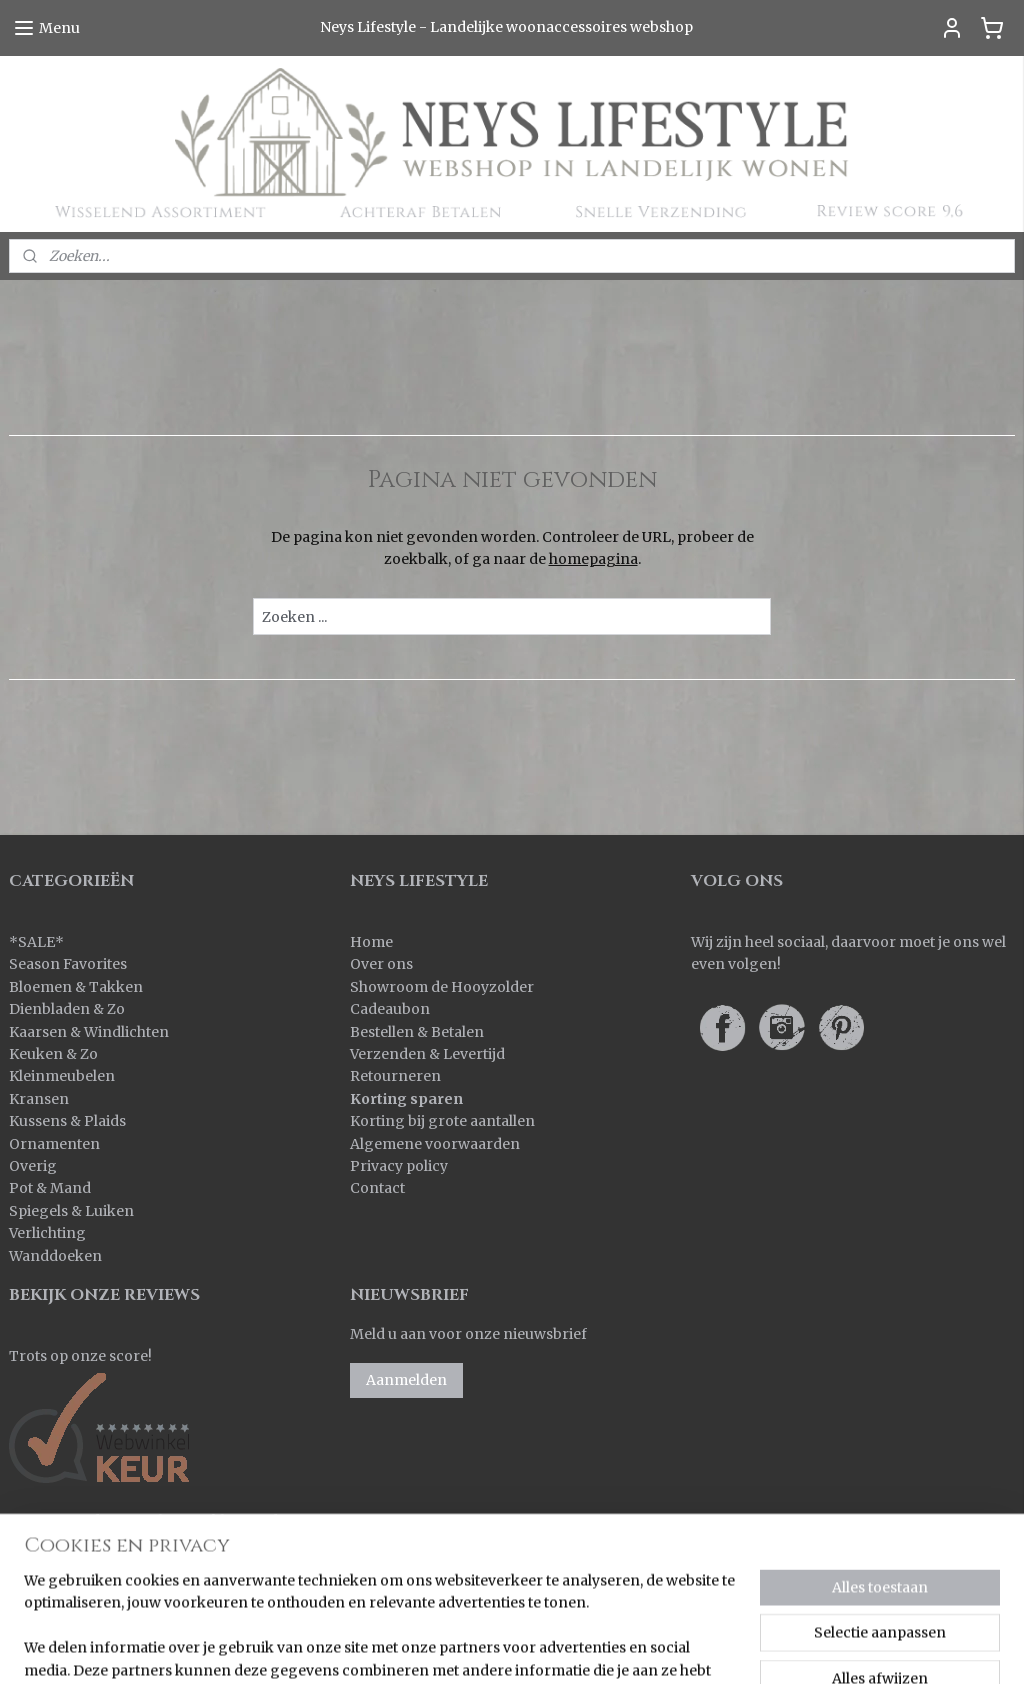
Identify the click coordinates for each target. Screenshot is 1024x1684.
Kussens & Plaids (67, 1121)
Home (371, 942)
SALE (36, 942)
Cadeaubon (390, 1009)
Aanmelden (406, 1380)
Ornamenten (54, 1144)
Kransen (39, 1099)
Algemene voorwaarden (435, 1144)
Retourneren (395, 1076)
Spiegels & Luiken (71, 1211)
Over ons (381, 964)
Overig (33, 1166)
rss (593, 1647)
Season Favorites (68, 964)
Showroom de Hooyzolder (442, 987)
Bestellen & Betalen (417, 1032)
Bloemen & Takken (77, 987)
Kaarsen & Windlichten (89, 1032)
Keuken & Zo (53, 1054)
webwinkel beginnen (670, 1647)
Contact (377, 1188)
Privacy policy (399, 1166)
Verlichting (47, 1233)
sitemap (551, 1647)
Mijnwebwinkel (849, 1647)
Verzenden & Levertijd (427, 1054)
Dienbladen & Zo (67, 1009)
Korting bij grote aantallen (442, 1121)
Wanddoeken (55, 1256)
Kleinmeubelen (62, 1076)
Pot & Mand (50, 1188)
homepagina (593, 559)
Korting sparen (406, 1099)
